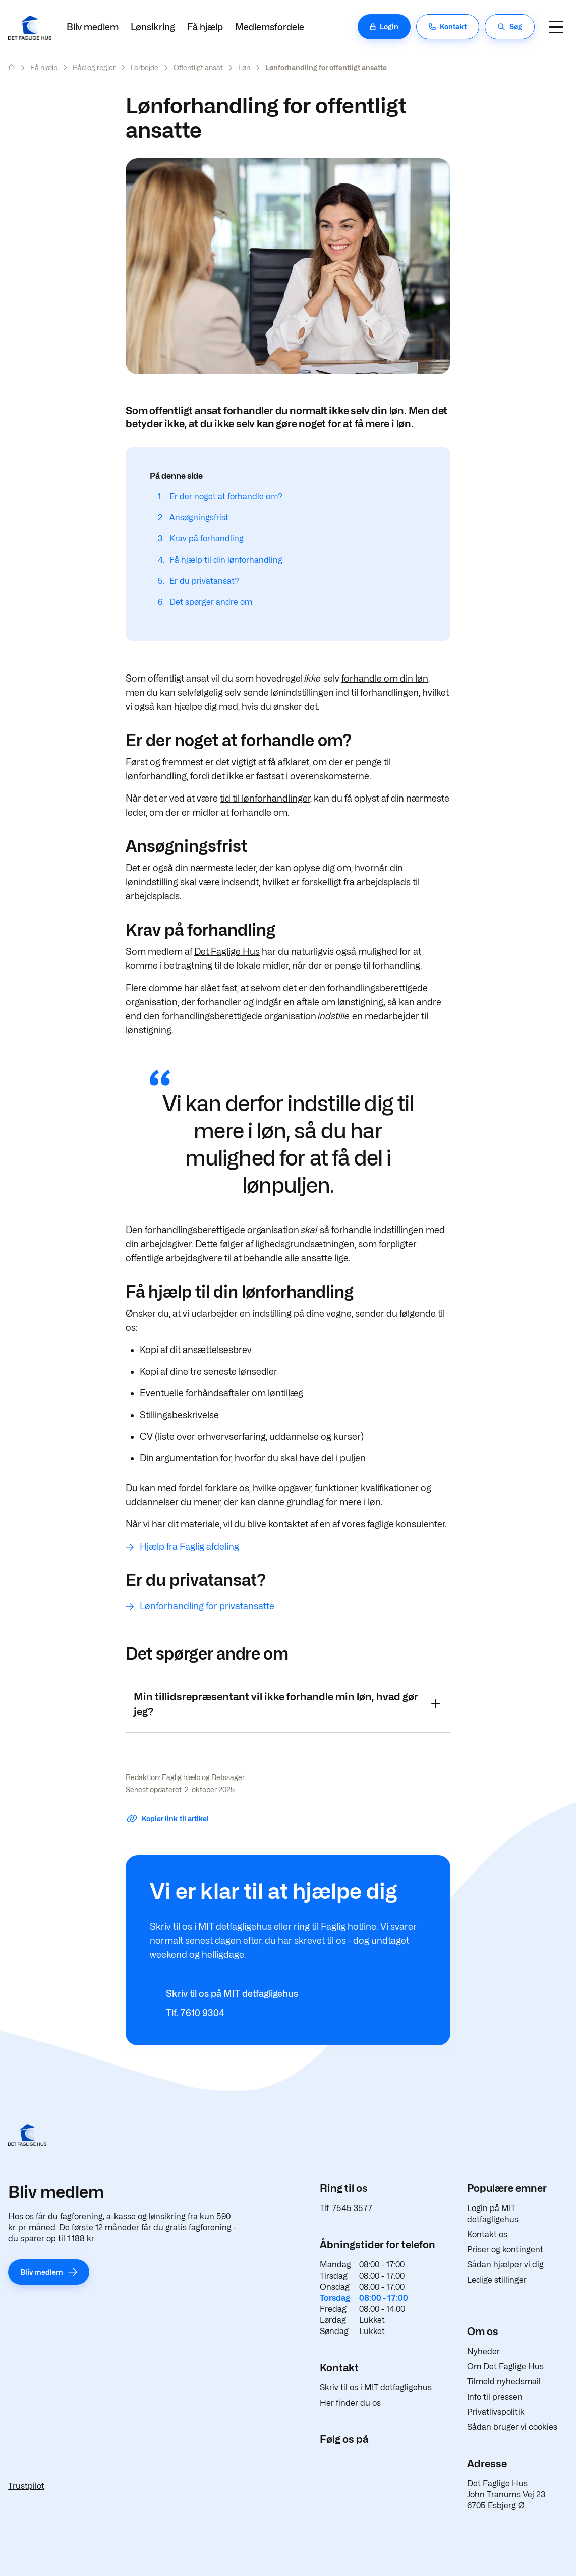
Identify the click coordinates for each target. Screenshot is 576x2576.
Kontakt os (487, 2234)
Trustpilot (26, 2486)
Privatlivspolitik (496, 2412)
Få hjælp (205, 27)
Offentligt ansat (198, 67)
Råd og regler (94, 67)
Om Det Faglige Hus (505, 2366)
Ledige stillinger (497, 2280)
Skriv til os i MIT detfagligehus (376, 2388)
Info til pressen (495, 2397)
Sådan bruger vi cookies (512, 2427)
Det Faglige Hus (227, 951)
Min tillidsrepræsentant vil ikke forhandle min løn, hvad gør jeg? (287, 1704)
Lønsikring (153, 27)
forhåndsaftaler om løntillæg (244, 1393)
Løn (244, 67)
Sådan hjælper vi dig (505, 2265)
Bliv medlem (93, 27)
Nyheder (483, 2351)
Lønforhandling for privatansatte (207, 1606)
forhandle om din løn (384, 678)
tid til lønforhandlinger (265, 798)
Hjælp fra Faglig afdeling (189, 1546)
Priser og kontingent (505, 2249)
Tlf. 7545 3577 (346, 2208)
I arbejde (144, 67)
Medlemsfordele (269, 27)
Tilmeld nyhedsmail (504, 2381)
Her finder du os (350, 2403)
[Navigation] (556, 26)
